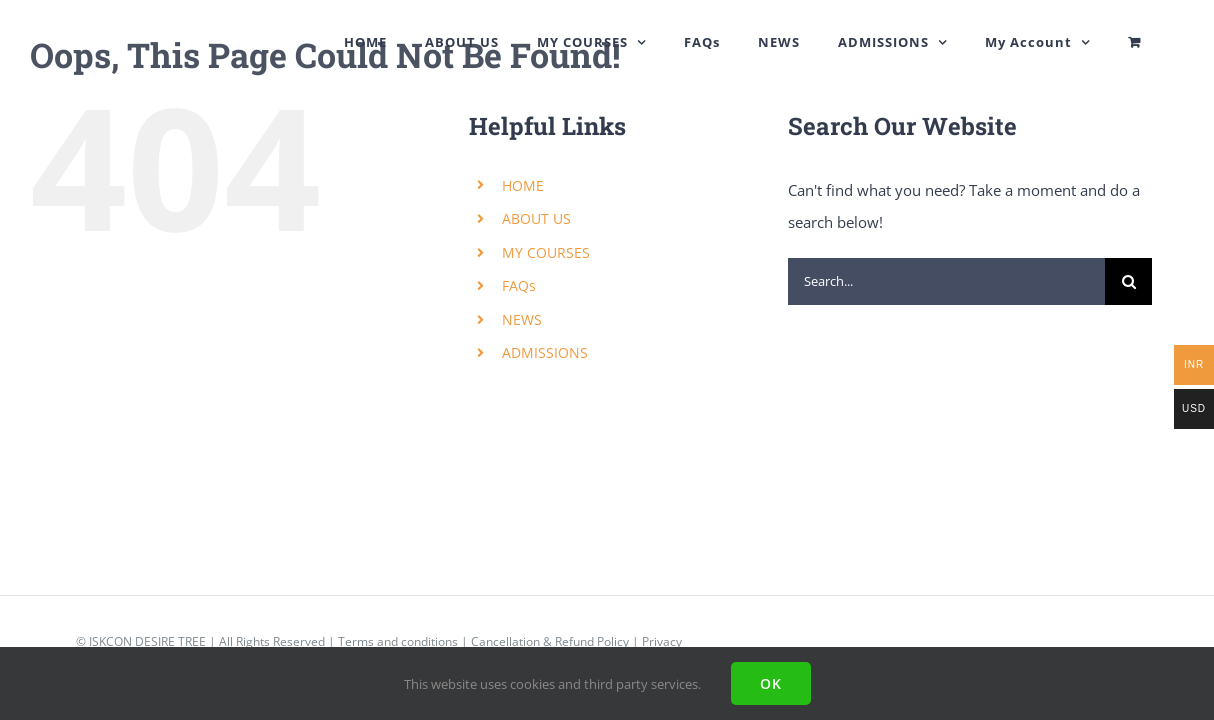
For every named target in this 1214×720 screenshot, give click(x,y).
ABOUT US (536, 218)
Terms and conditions (398, 641)
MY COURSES (546, 252)
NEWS (522, 319)
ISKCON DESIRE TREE (147, 641)
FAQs (519, 285)
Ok (771, 683)
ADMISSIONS (545, 352)
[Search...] (947, 281)
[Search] (1128, 281)
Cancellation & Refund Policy (550, 641)
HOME (523, 185)
